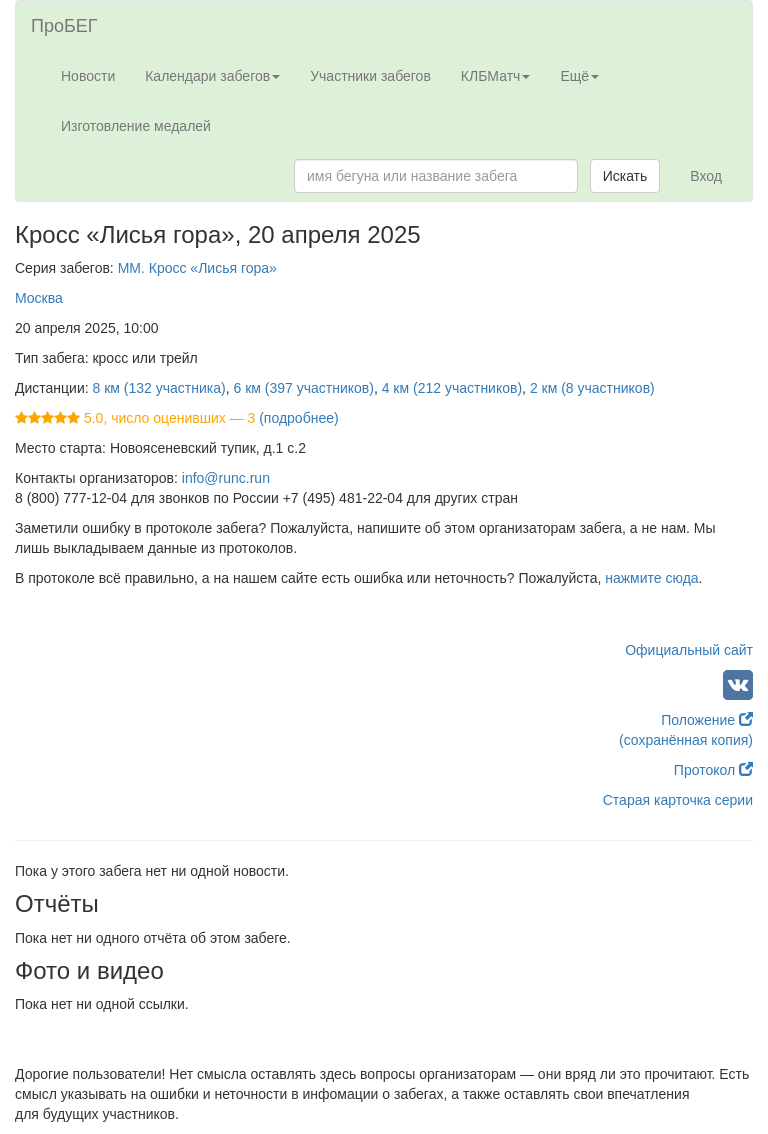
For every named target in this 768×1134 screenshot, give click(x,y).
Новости (88, 76)
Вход (706, 176)
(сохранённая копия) (686, 740)
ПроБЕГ (64, 26)
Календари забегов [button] (212, 76)
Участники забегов (370, 76)
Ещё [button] (579, 76)
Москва (39, 298)
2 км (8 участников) (592, 388)
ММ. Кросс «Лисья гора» (197, 268)
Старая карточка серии (678, 800)
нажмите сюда (651, 578)
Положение (707, 720)
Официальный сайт (689, 650)
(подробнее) (298, 418)
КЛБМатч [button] (496, 76)
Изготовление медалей (136, 126)
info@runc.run (226, 478)
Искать (625, 176)
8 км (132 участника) (159, 388)
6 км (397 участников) (303, 388)
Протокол (713, 770)
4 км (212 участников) (452, 388)
